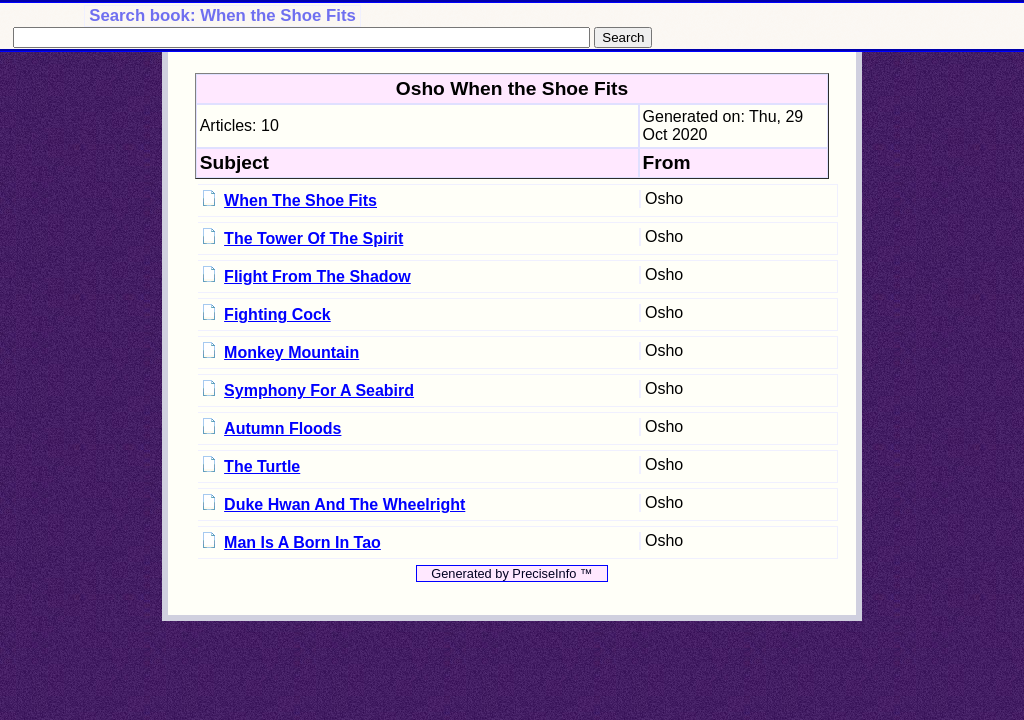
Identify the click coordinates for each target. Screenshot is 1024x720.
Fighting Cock (277, 314)
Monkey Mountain (291, 352)
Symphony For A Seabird (319, 390)
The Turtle (262, 466)
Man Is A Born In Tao (302, 542)
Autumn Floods (282, 428)
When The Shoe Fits (300, 200)
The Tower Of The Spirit (313, 238)
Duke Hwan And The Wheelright (344, 504)
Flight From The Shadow (317, 276)
